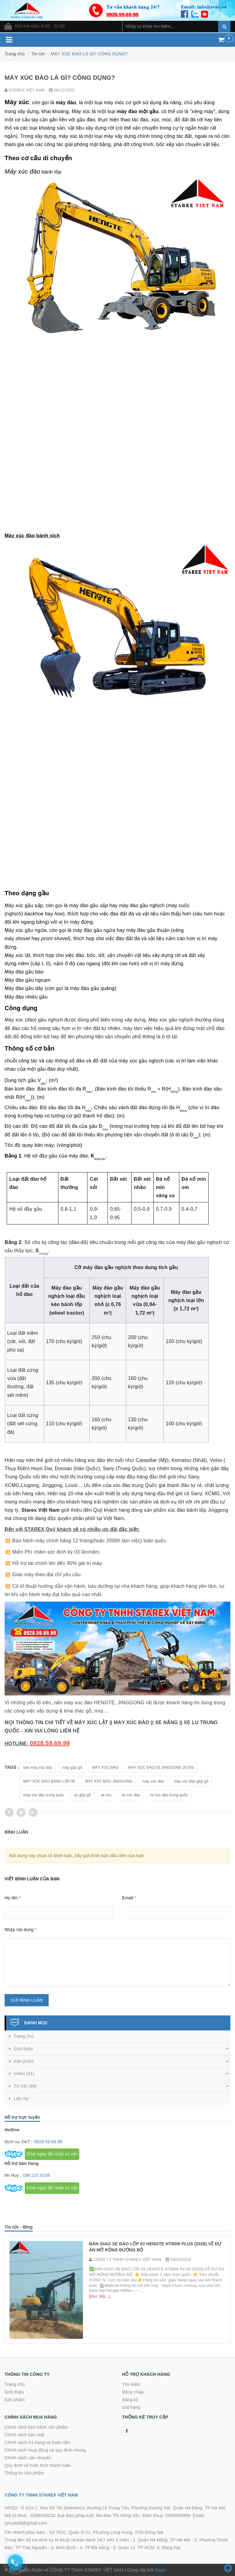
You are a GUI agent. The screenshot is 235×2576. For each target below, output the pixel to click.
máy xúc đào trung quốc (43, 1795)
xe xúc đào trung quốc (169, 1795)
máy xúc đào (153, 1781)
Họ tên (13, 1897)
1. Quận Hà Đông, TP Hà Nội (161, 2539)
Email (129, 1897)
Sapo (160, 2569)
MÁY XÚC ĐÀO (105, 1767)
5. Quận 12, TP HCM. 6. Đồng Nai (147, 2547)
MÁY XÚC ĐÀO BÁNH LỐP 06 (49, 1781)
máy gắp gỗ (72, 1767)
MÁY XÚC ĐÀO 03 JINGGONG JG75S (161, 1767)
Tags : (12, 1767)
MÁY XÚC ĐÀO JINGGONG (109, 1781)
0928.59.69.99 (48, 2141)
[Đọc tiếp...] (99, 2296)
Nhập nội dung (21, 1929)
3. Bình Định (63, 2547)
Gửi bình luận (27, 2000)
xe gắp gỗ (82, 1795)
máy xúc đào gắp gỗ (191, 1781)
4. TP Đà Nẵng (94, 2547)
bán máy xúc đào (37, 1767)
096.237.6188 (36, 2175)
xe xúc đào (130, 1795)
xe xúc (106, 1795)
